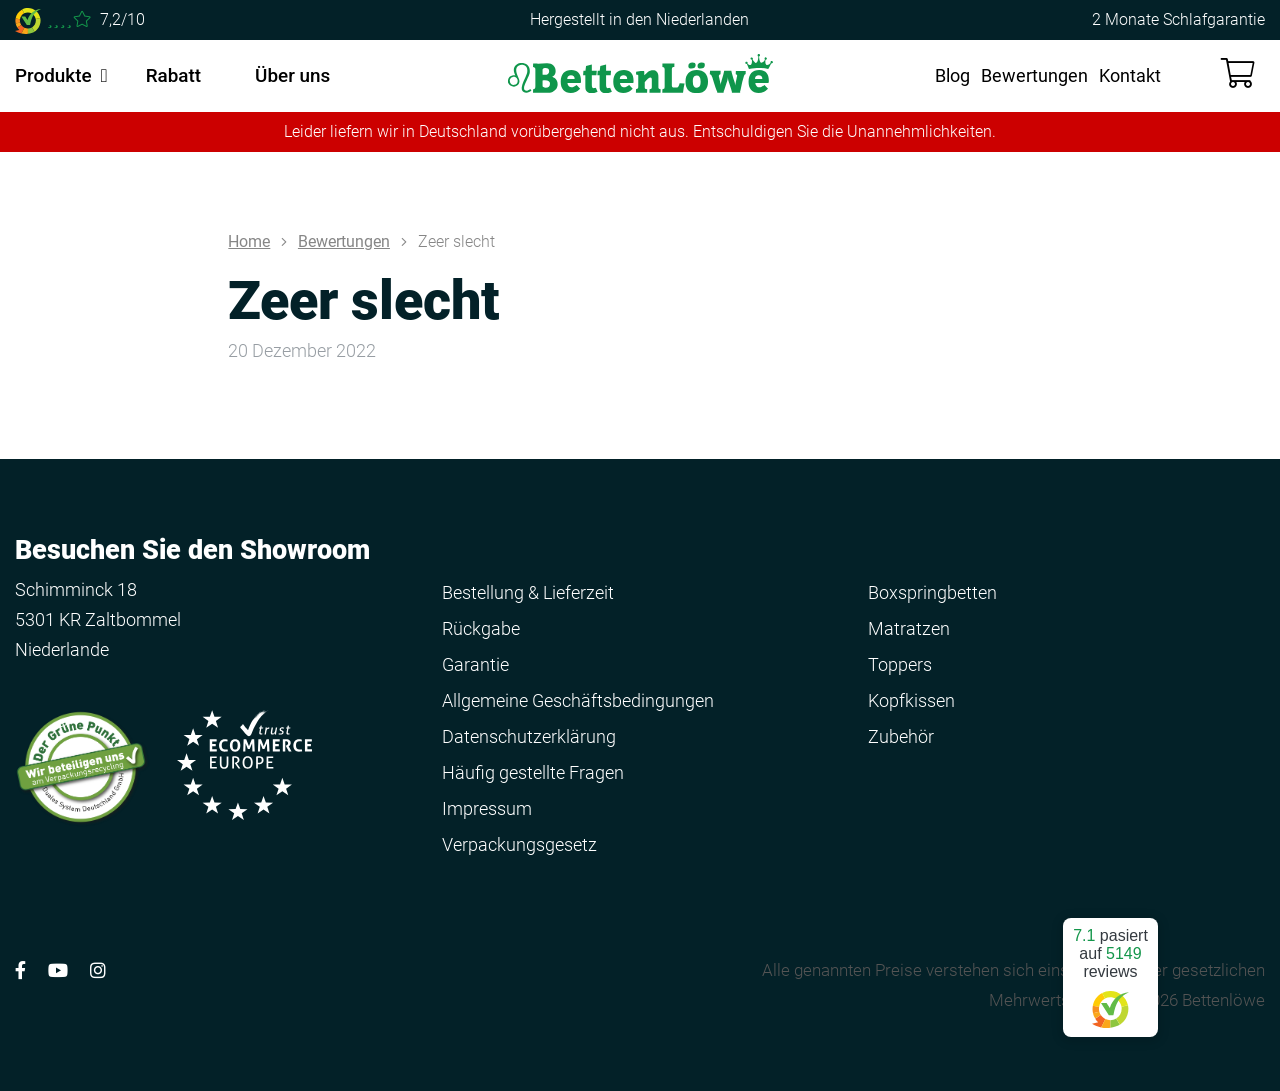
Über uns (292, 75)
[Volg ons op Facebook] (20, 970)
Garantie (475, 664)
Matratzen (909, 628)
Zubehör (901, 736)
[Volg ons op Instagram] (98, 970)
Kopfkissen (911, 700)
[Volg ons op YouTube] (58, 970)
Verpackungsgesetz (519, 844)
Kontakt (1130, 75)
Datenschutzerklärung (529, 736)
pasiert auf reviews (1110, 969)
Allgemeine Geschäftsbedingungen (578, 700)
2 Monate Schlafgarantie (1178, 19)
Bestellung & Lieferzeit (528, 592)
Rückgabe (481, 628)
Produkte (53, 75)
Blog (952, 75)
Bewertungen (1034, 75)
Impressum (487, 808)
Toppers (900, 664)
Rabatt (173, 75)
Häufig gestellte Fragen (533, 772)
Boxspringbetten (932, 592)
